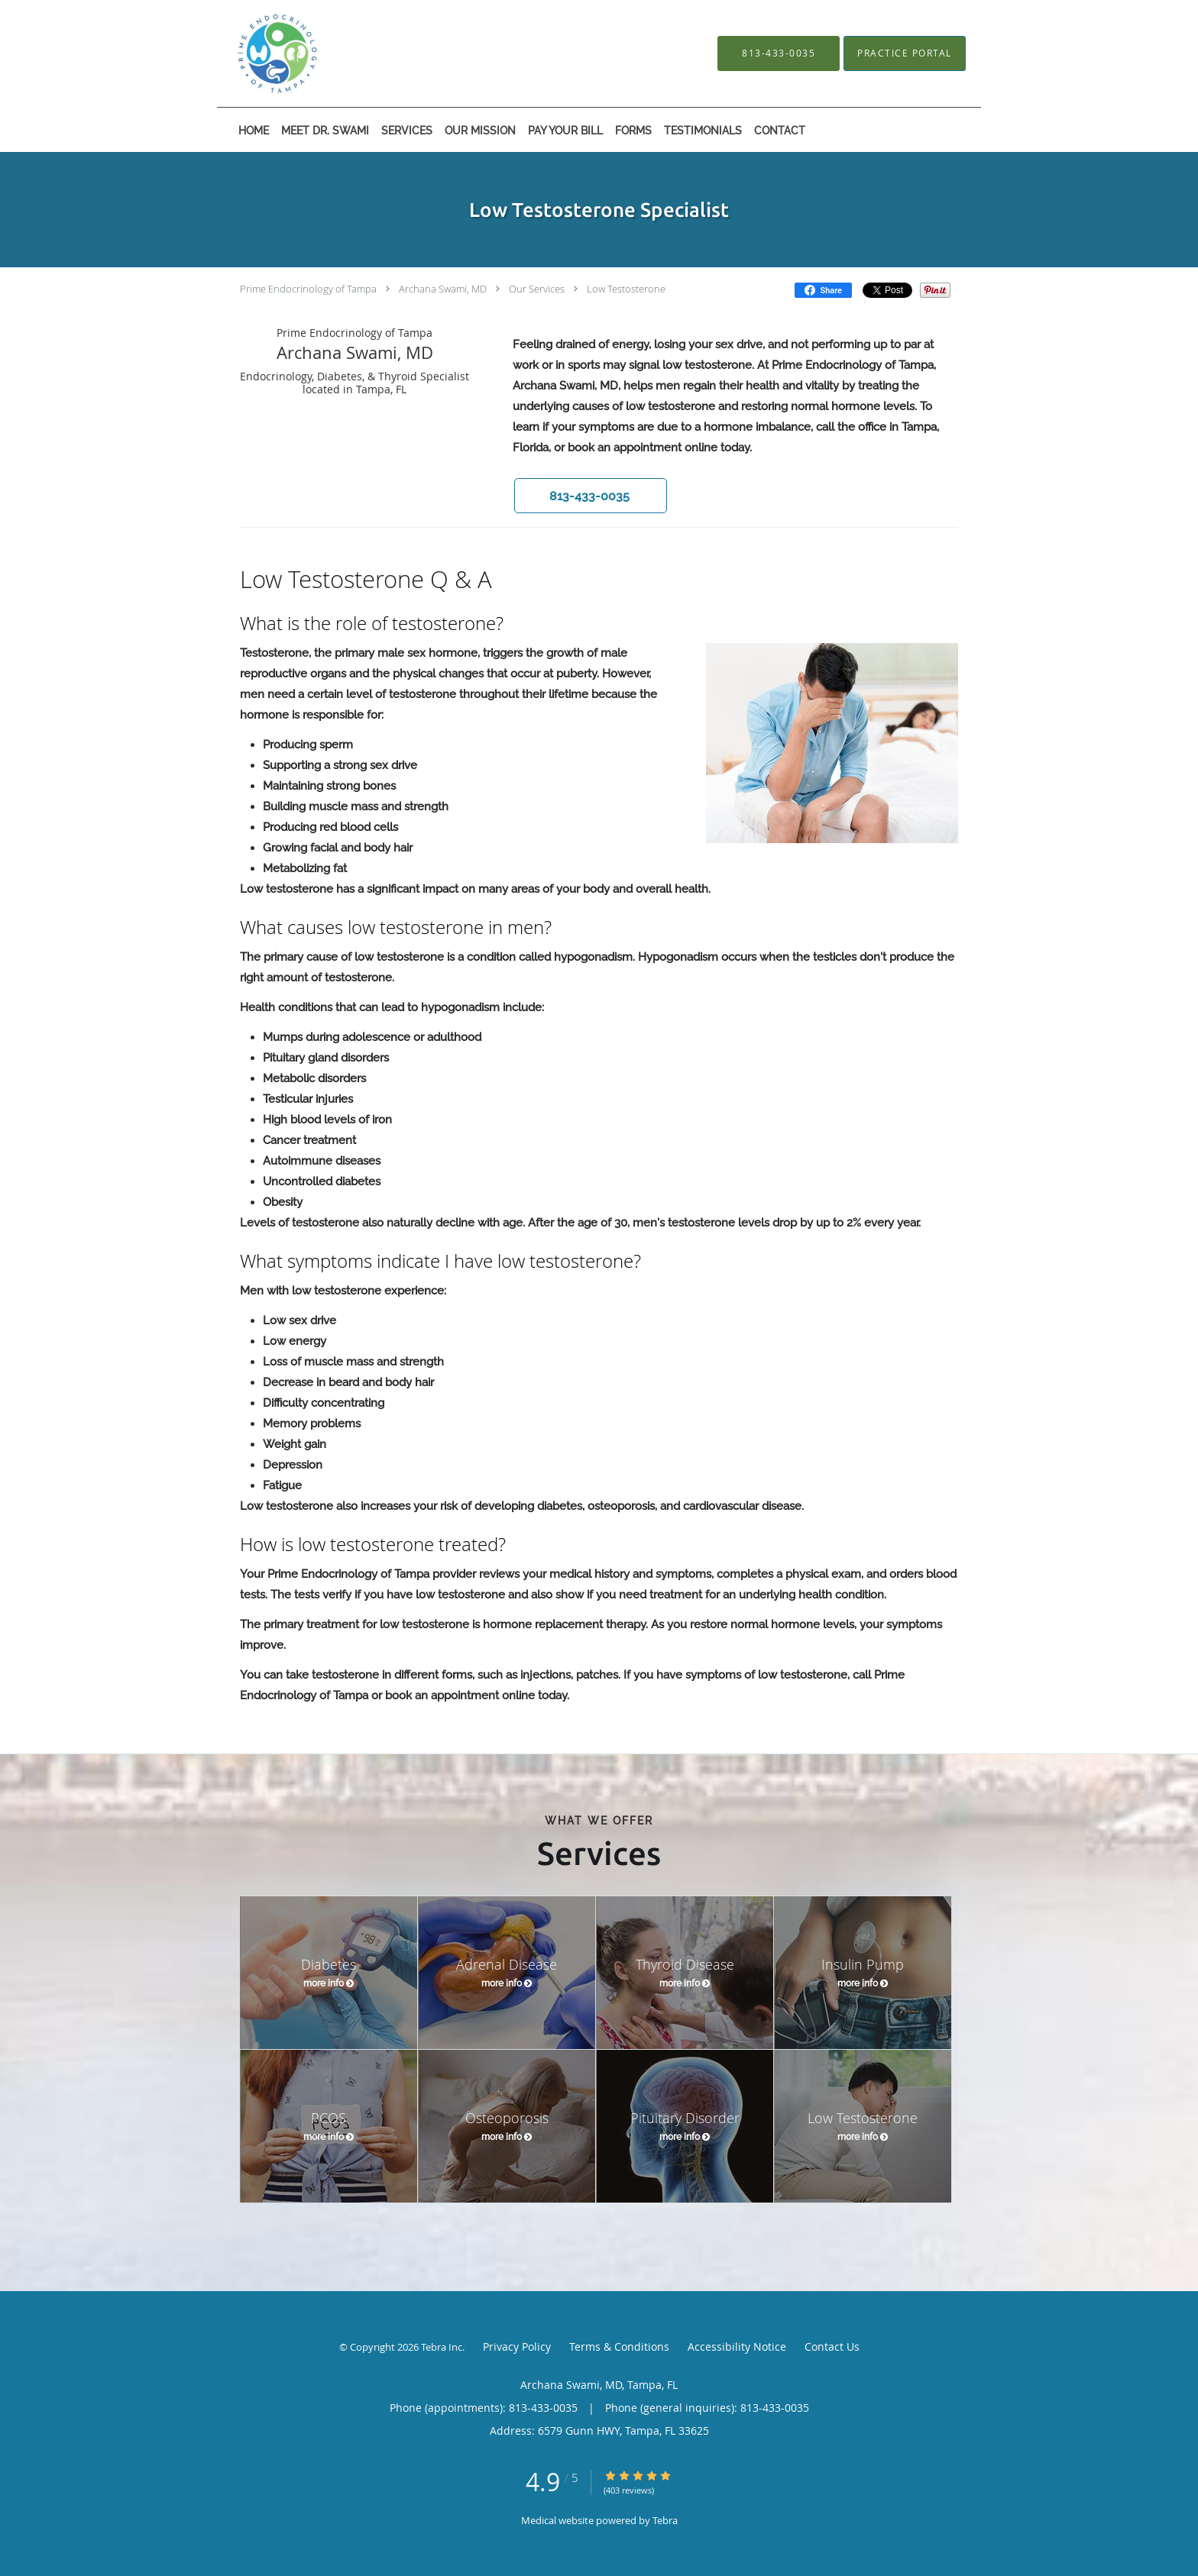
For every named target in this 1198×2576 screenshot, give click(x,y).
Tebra (665, 2520)
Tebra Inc (441, 2347)
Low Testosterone (626, 289)
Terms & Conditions (619, 2346)
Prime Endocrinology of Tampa (308, 289)
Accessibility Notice (737, 2346)
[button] (590, 495)
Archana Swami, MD (443, 289)
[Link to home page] (325, 53)
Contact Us (832, 2346)
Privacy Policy (517, 2346)
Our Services (537, 289)
